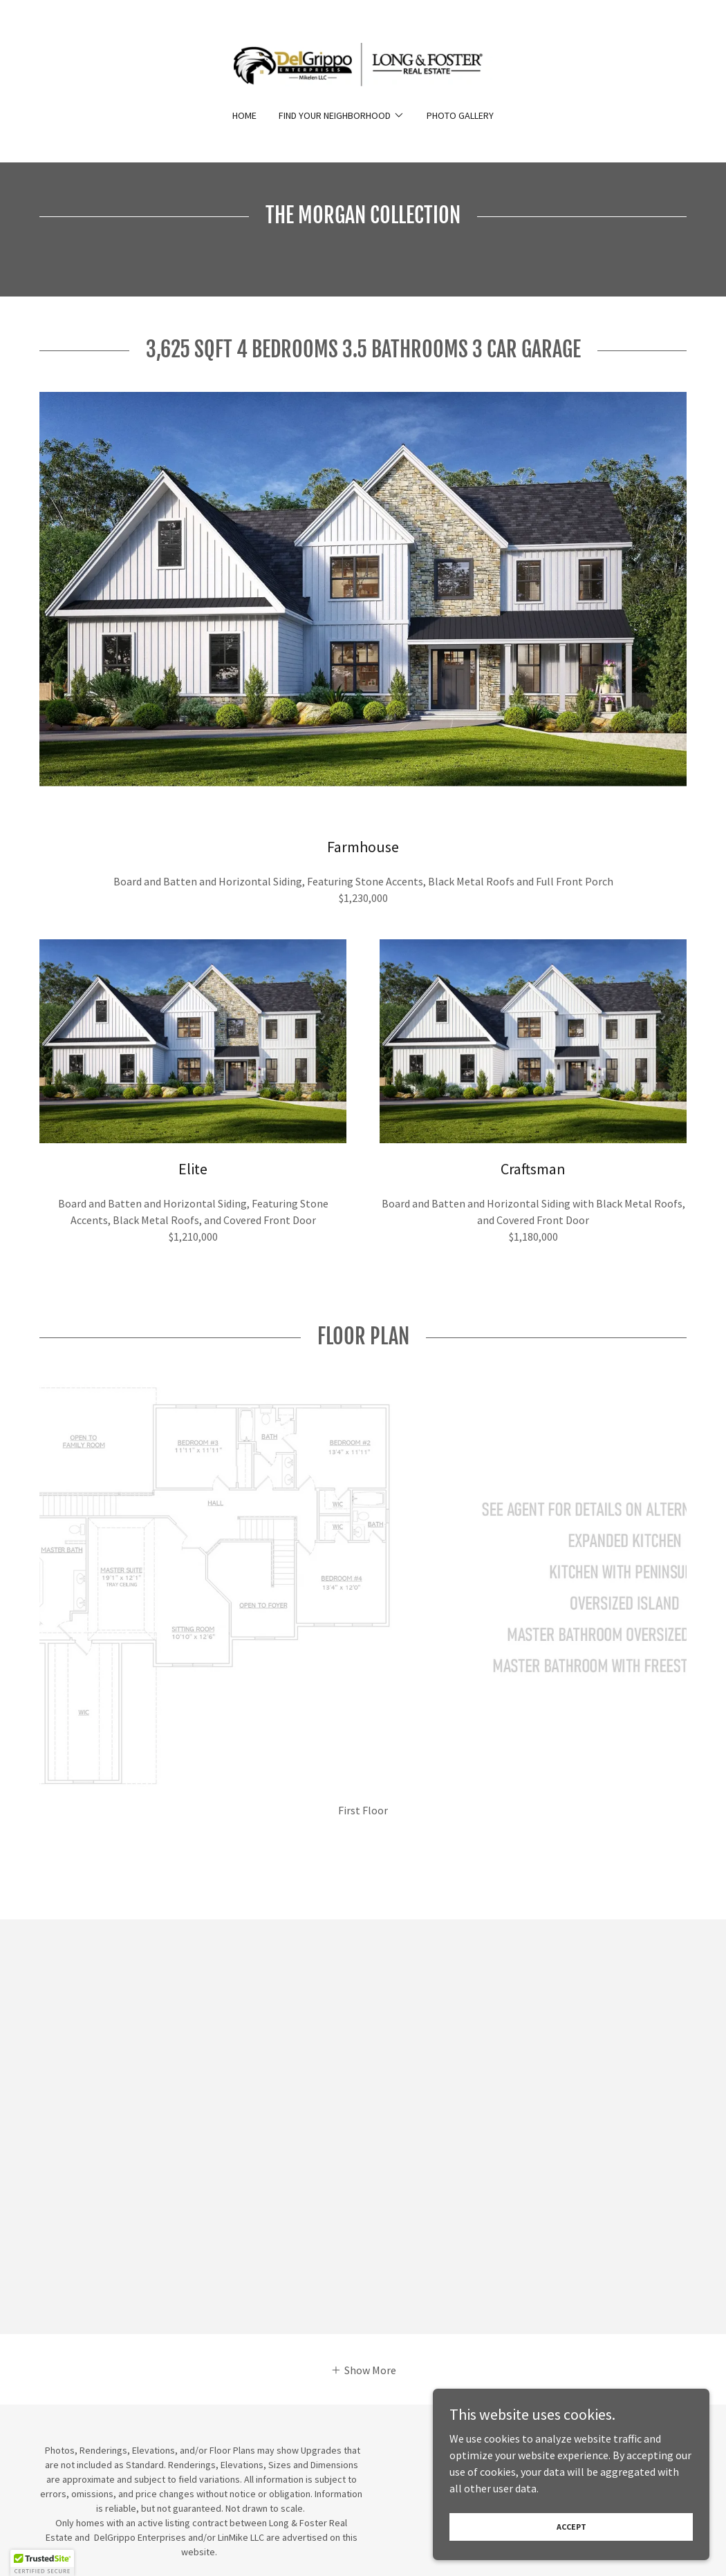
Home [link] (244, 115)
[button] (341, 115)
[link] (363, 63)
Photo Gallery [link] (460, 115)
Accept (571, 2526)
